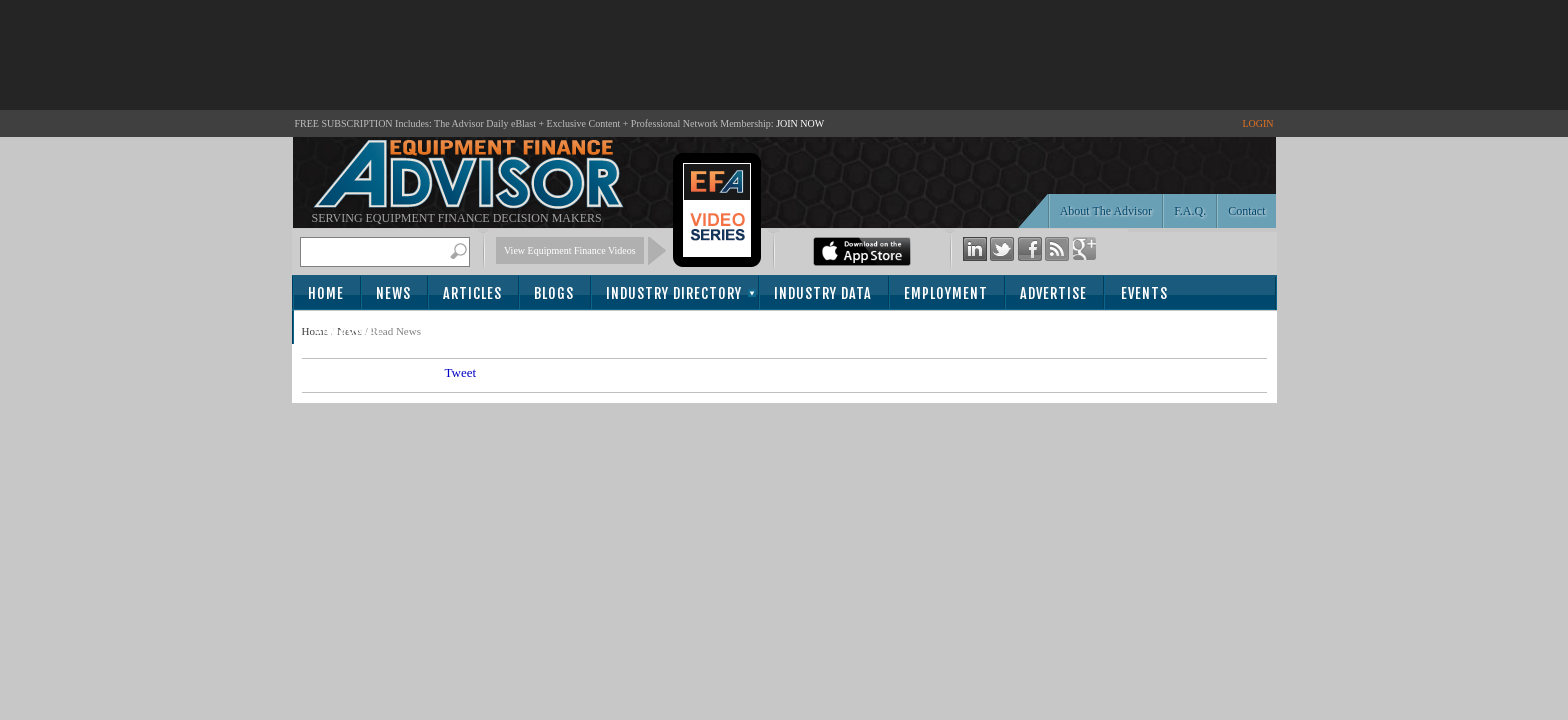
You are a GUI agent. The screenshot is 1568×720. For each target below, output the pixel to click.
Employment (946, 293)
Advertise (1053, 293)
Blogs (554, 293)
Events (1144, 293)
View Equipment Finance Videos (570, 250)
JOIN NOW (800, 123)
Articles (472, 293)
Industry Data (823, 293)
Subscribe (348, 328)
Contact (1246, 211)
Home (326, 293)
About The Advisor (1106, 211)
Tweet (461, 372)
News (393, 293)
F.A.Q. (1190, 211)
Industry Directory (674, 293)
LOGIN (1257, 123)
